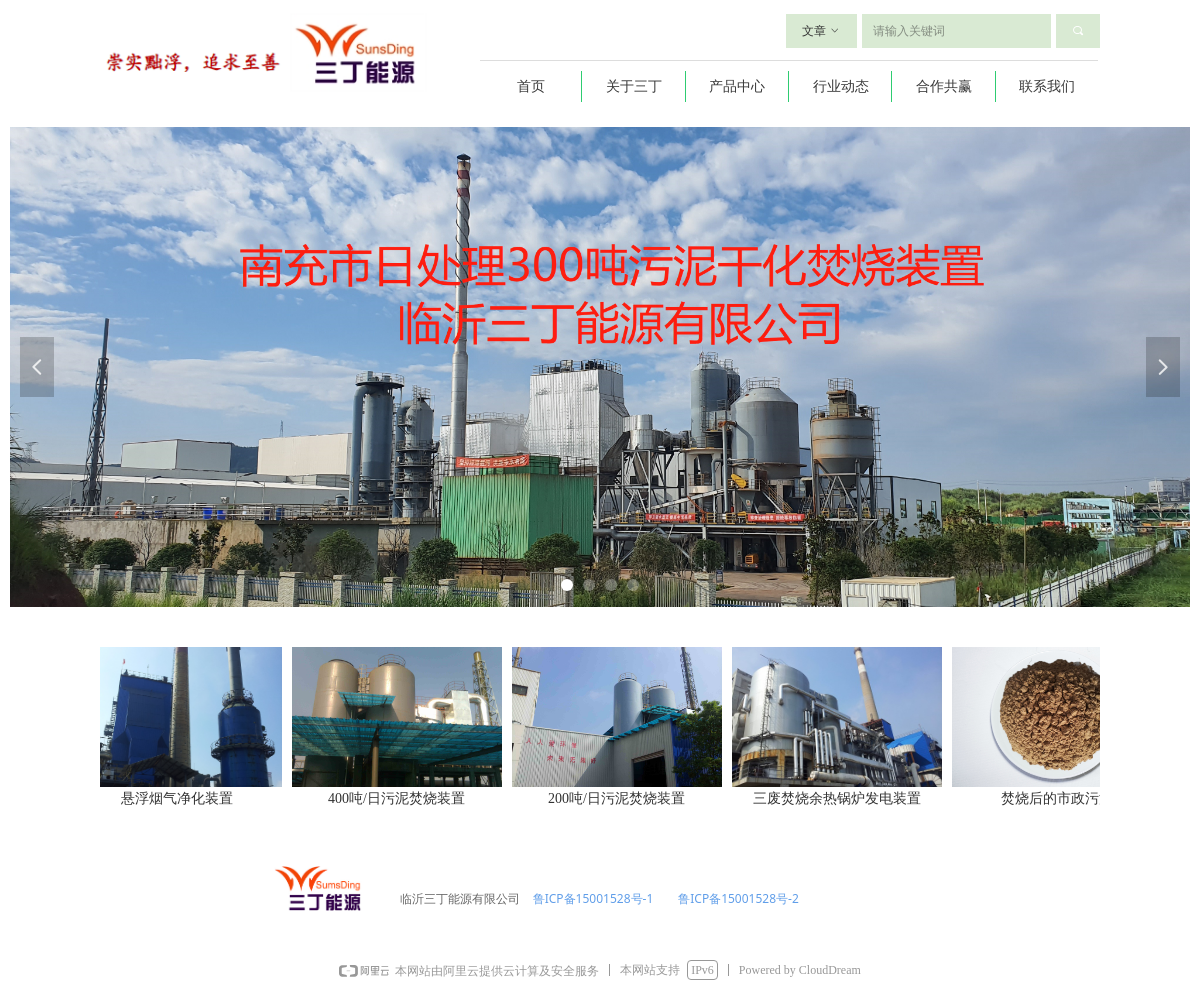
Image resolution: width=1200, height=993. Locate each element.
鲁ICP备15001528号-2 (737, 898)
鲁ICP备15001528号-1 (592, 898)
